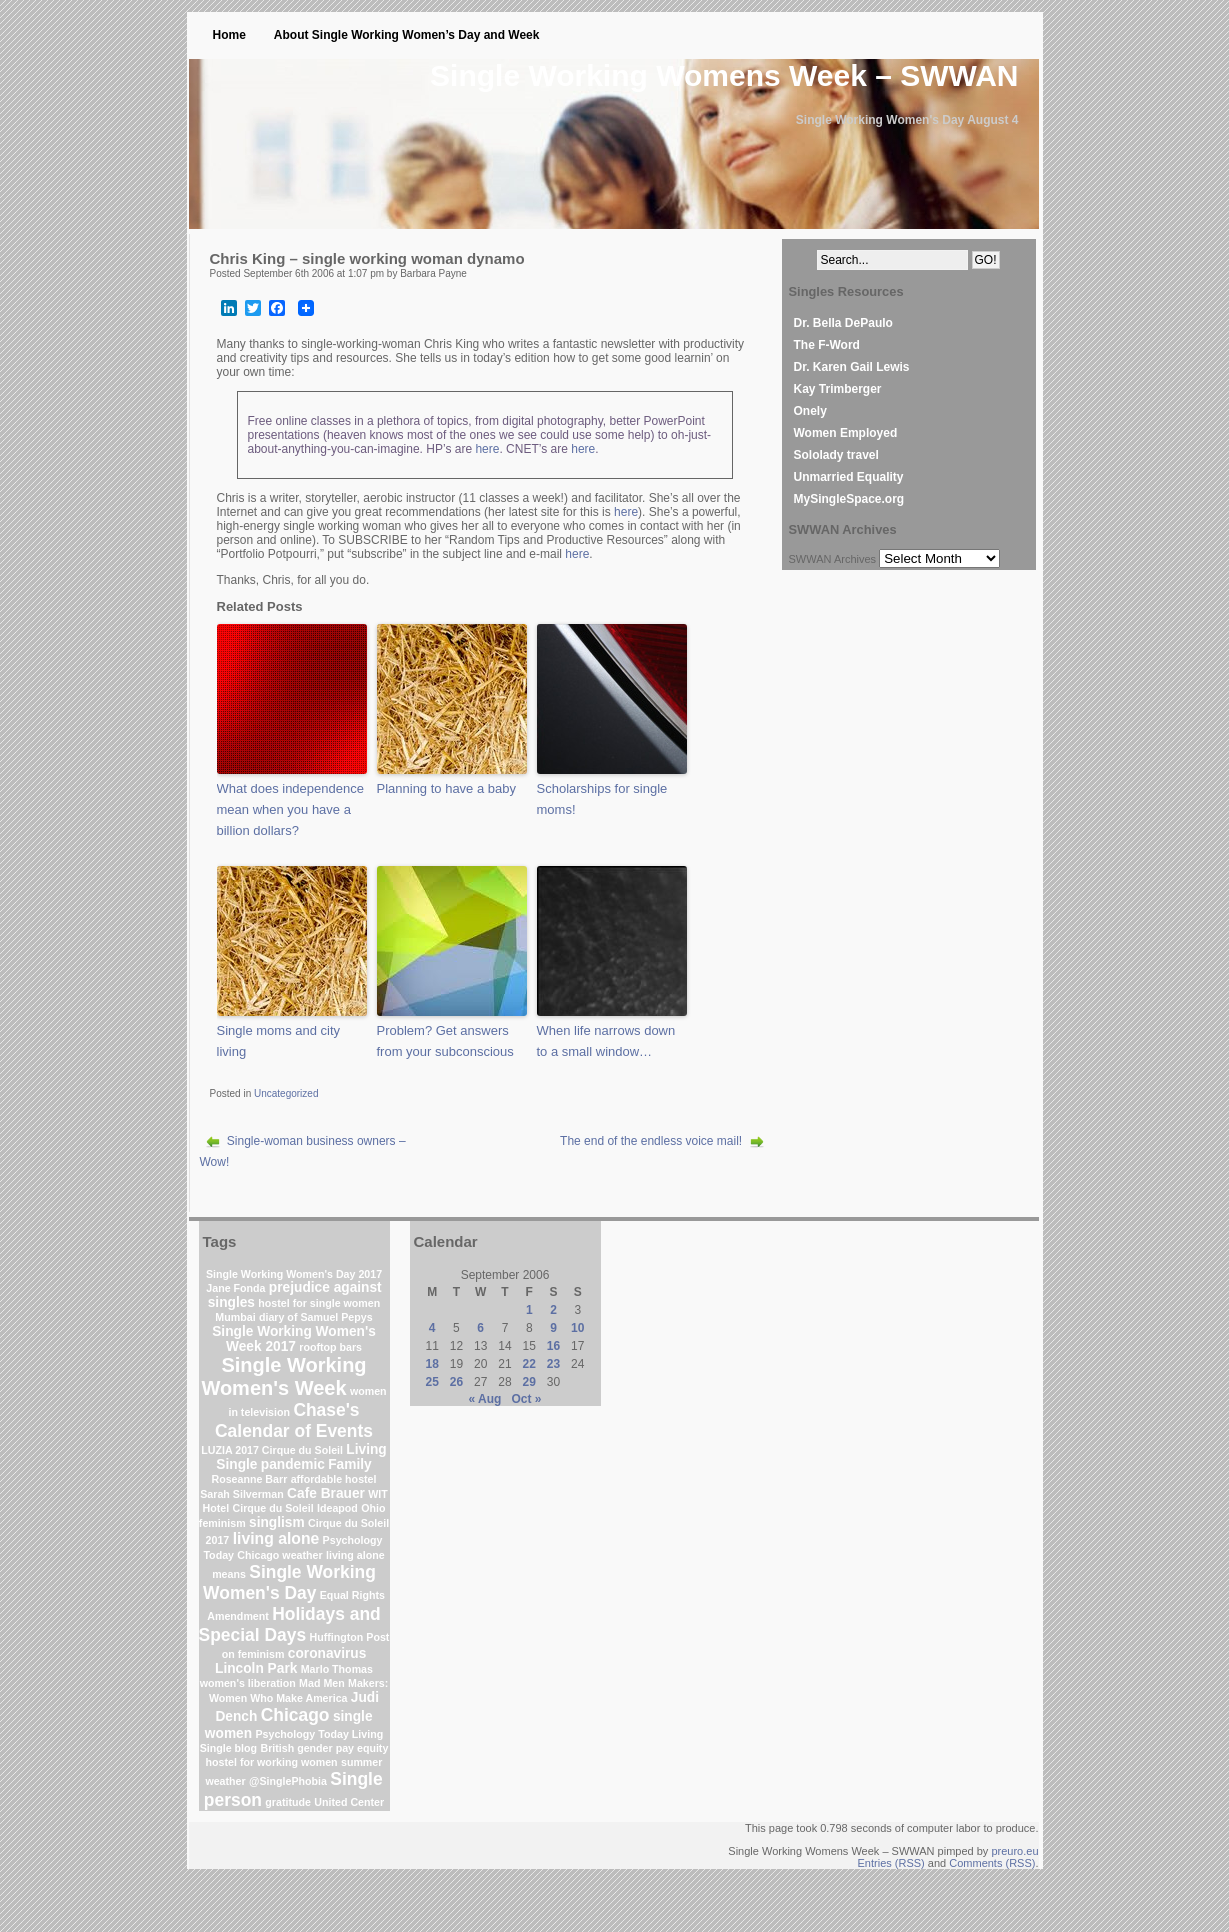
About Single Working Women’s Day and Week (407, 35)
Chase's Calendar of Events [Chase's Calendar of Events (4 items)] (294, 1420)
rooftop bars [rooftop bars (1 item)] (330, 1347)
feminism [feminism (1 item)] (222, 1523)
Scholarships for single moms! (602, 799)
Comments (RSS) (992, 1863)
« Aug (485, 1399)
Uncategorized (286, 1093)
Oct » (526, 1399)
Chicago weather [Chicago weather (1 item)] (279, 1555)
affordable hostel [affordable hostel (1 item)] (334, 1479)
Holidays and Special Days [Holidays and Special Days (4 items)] (290, 1624)
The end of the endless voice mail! (651, 1141)
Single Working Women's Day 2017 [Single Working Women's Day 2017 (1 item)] (294, 1274)
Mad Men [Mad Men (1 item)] (322, 1683)
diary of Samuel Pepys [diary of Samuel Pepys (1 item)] (316, 1317)
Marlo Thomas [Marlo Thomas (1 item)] (337, 1669)
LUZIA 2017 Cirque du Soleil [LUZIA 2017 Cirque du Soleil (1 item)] (272, 1450)
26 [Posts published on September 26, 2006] (456, 1382)
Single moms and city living (279, 1041)
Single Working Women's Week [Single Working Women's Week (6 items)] (283, 1376)
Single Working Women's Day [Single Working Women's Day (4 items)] (289, 1582)
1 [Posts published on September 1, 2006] (529, 1310)
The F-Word (827, 345)
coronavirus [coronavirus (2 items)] (327, 1653)
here (487, 449)
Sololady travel (836, 455)
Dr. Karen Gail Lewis (852, 367)
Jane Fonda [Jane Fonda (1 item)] (235, 1288)
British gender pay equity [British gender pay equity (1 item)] (324, 1748)
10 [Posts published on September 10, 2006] (577, 1328)
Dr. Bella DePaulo (843, 323)
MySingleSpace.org (849, 499)
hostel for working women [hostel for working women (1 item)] (272, 1762)
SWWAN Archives (833, 559)
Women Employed (846, 433)
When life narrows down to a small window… (606, 1041)
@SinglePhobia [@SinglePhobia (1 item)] (288, 1781)
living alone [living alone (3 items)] (276, 1538)
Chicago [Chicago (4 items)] (295, 1715)
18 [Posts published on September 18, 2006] (432, 1364)
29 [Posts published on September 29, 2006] (529, 1382)
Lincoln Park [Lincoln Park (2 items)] (256, 1668)
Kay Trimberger (838, 389)
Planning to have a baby (447, 788)
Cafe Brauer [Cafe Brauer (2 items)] (326, 1493)
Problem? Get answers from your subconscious (445, 1041)
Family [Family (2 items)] (349, 1464)
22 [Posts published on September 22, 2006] (529, 1364)
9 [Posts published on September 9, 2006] (553, 1328)
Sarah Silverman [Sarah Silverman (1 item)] (242, 1494)
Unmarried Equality (849, 477)
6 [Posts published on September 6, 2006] (480, 1328)
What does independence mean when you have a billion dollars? (290, 809)
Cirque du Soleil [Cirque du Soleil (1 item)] (273, 1508)
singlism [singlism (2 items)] (277, 1522)
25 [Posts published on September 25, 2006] (432, 1382)
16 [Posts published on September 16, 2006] (553, 1346)
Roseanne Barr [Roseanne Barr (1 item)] (249, 1479)
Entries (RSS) (891, 1863)
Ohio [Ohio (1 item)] (373, 1508)
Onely (810, 411)
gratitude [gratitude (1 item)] (288, 1802)
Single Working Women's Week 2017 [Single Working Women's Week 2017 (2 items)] (294, 1339)
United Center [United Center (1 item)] (349, 1802)
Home (229, 35)
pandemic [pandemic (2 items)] (293, 1464)
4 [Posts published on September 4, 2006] (432, 1328)
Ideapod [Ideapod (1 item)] (337, 1508)
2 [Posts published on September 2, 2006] (553, 1310)
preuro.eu (1014, 1851)
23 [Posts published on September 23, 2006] (553, 1364)
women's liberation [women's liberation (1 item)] (248, 1683)
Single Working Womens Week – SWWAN (724, 75)
